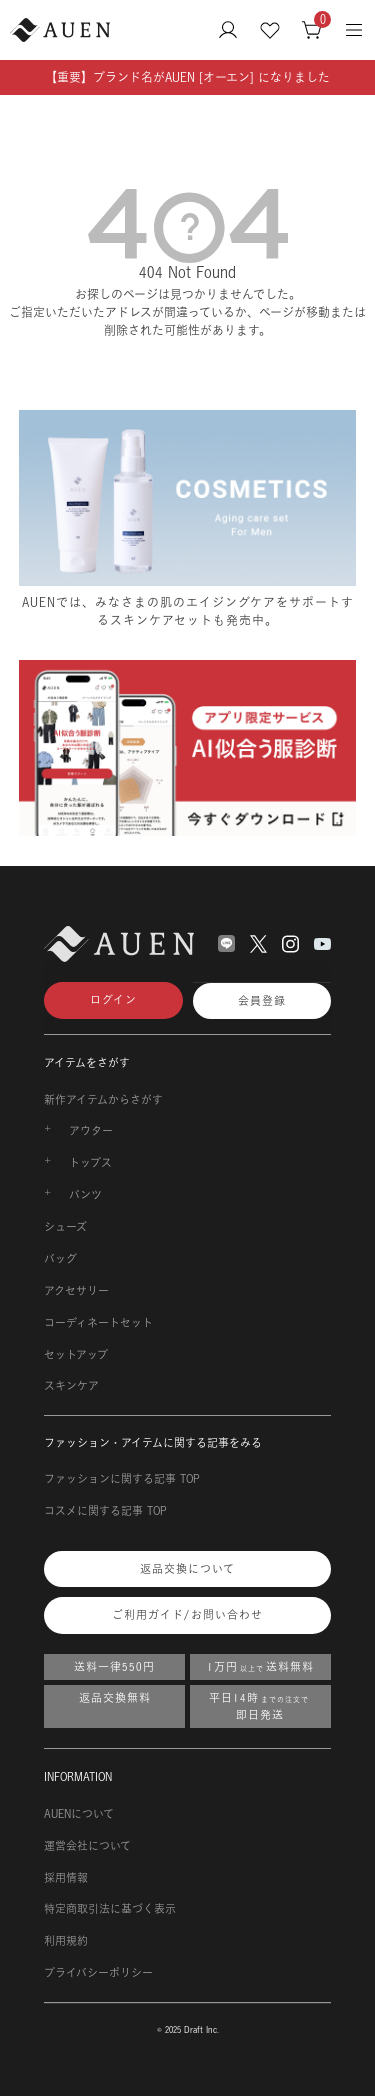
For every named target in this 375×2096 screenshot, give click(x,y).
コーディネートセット (98, 1323)
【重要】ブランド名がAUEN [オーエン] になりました (187, 77)
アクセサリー (76, 1291)
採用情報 (66, 1878)
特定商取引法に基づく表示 (110, 1909)
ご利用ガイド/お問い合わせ (187, 1615)
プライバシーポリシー (98, 1973)
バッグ (60, 1259)
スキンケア (71, 1386)
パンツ (85, 1195)
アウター (91, 1131)
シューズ (65, 1227)
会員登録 (262, 1001)
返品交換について (187, 1569)
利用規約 (66, 1941)
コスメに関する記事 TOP (105, 1511)
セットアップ (76, 1355)
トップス (90, 1163)
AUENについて (79, 1814)
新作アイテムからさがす (103, 1100)
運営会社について (87, 1846)
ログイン (113, 1000)
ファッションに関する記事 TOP (122, 1479)
